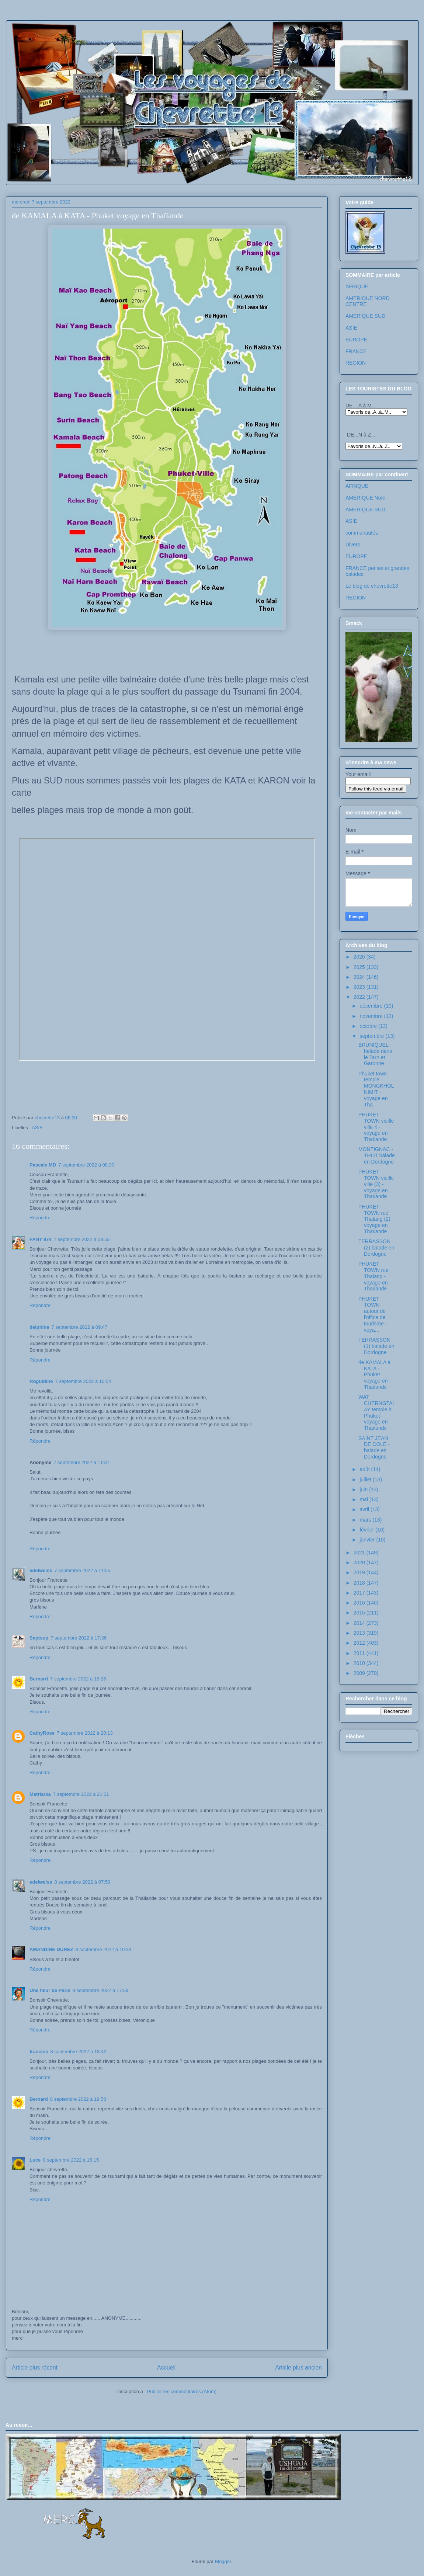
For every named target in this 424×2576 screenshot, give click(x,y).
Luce (35, 2160)
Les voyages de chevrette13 (104, 42)
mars (365, 1520)
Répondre (40, 1217)
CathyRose (42, 1733)
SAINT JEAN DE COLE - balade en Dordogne (374, 1447)
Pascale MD (42, 1165)
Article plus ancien (298, 2367)
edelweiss (40, 1570)
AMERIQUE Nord (365, 498)
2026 (360, 957)
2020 (360, 1562)
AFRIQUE (356, 286)
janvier (367, 1540)
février (367, 1530)
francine (38, 2051)
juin (364, 1489)
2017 (360, 1593)
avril (365, 1509)
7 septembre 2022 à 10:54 (83, 1381)
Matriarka (40, 1794)
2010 (360, 1663)
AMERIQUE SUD (365, 316)
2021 (360, 1552)
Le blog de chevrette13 (371, 586)
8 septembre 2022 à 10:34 (103, 1949)
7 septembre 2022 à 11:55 (82, 1570)
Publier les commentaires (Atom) (182, 2391)
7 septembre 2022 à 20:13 (85, 1733)
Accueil (166, 2367)
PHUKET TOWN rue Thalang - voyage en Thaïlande (373, 1276)
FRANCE (356, 351)
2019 (360, 1572)
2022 (360, 997)
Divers (352, 544)
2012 (360, 1643)
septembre (372, 1036)
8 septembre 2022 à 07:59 (82, 1882)
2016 (360, 1603)
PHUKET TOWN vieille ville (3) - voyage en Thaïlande (376, 1184)
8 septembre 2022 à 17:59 (101, 1990)
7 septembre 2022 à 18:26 (78, 1679)
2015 (360, 1613)
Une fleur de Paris (49, 1990)
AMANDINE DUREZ (51, 1949)
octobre (368, 1026)
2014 (360, 1623)
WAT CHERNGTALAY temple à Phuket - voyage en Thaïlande (376, 1412)
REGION (355, 363)
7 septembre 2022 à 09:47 (79, 1327)
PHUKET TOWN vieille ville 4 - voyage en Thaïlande (376, 1127)
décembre (371, 1006)
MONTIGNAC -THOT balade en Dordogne (376, 1155)
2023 (360, 987)
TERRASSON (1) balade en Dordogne (376, 1346)
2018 (360, 1583)
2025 (360, 967)
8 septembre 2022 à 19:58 (78, 2099)
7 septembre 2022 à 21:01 (81, 1794)
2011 (360, 1653)
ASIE (37, 1127)
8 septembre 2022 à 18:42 (79, 2051)
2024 (360, 977)
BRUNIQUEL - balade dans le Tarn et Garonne (375, 1054)
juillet (366, 1479)
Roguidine (41, 1381)
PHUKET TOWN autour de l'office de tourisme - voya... (372, 1314)
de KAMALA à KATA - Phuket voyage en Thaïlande (374, 1374)
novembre (371, 1016)
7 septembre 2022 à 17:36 (79, 1638)
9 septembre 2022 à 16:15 (71, 2160)
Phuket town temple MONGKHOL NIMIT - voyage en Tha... (376, 1089)
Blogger (223, 2561)
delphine (39, 1327)
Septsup (38, 1638)
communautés (361, 533)
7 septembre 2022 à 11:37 (81, 1462)
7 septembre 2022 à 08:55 (82, 1239)
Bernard (38, 1679)
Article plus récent (35, 2367)
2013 (360, 1633)
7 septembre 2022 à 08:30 (86, 1165)
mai (364, 1499)
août (365, 1469)
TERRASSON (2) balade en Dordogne (376, 1247)
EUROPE (356, 340)
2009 (360, 1673)
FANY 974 (40, 1239)
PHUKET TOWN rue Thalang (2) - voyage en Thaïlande (375, 1219)
